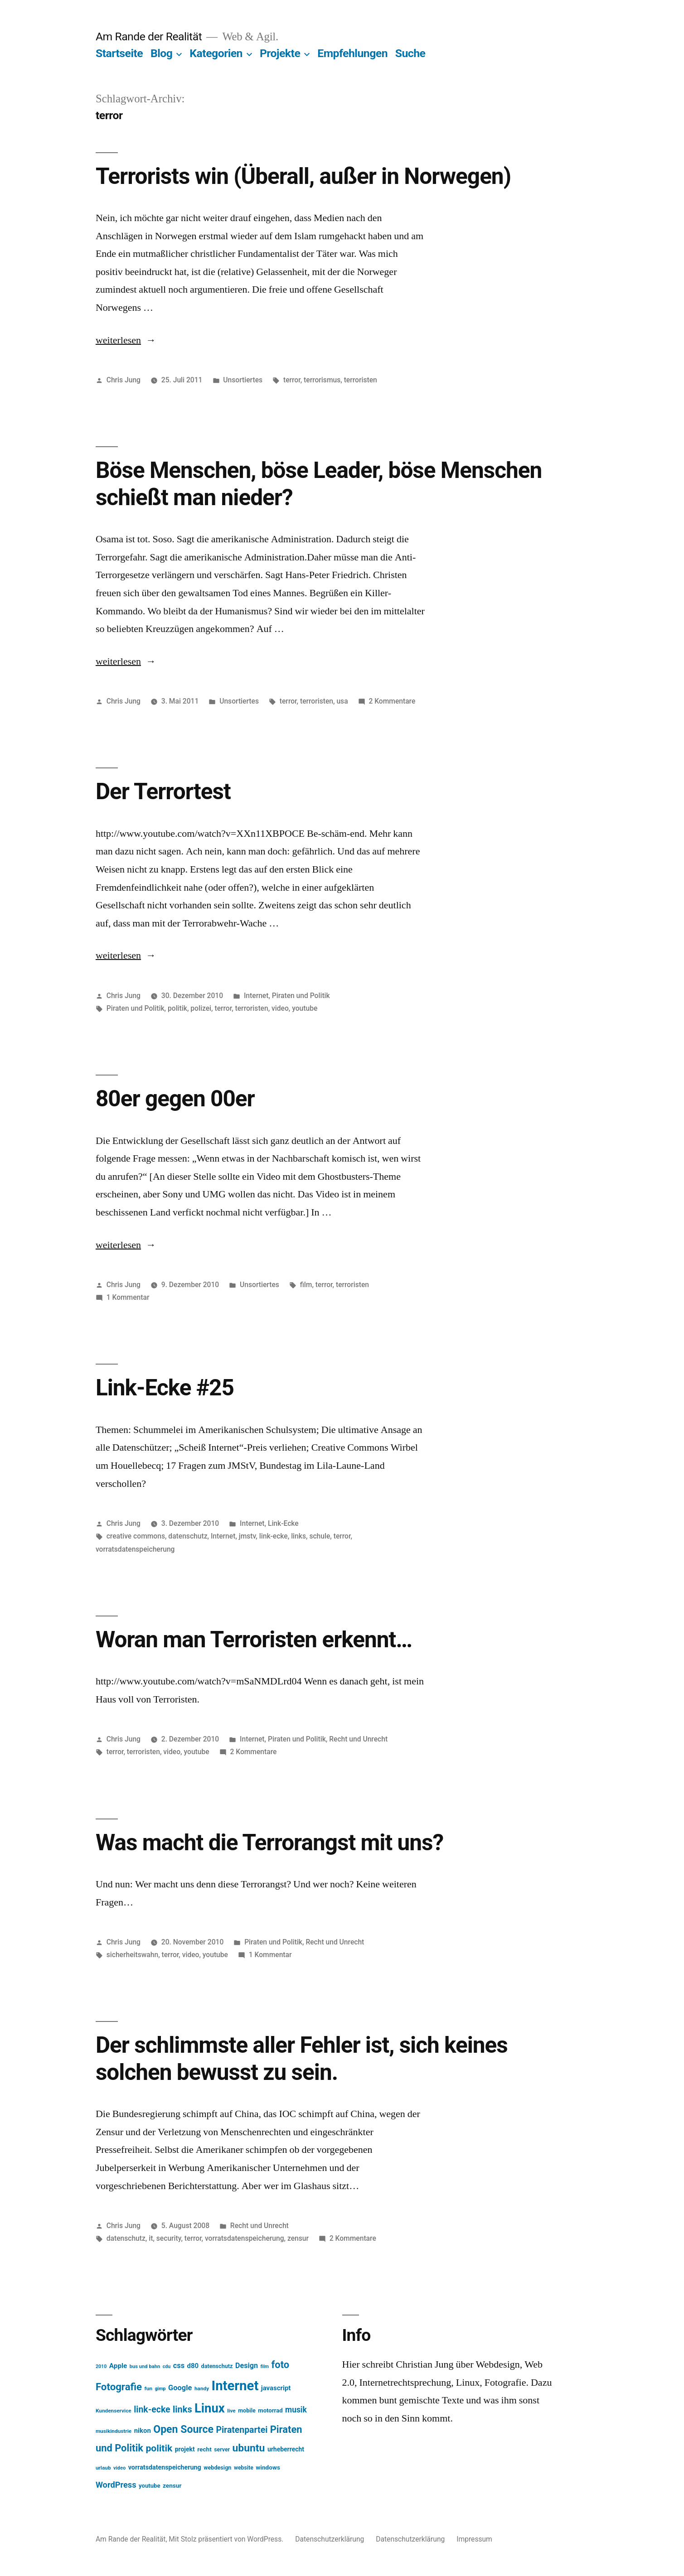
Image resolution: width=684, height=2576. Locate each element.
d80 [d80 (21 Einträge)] (193, 2366)
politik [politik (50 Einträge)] (159, 2448)
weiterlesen (120, 340)
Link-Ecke (283, 1523)
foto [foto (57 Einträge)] (280, 2364)
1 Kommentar (128, 1297)
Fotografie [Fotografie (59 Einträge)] (119, 2387)
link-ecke (273, 1536)
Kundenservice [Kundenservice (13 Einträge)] (113, 2410)
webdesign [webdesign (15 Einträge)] (217, 2467)
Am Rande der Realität (149, 36)
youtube (304, 1008)
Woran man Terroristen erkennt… (254, 1639)
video (280, 1008)
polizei (200, 1008)
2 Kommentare (392, 701)
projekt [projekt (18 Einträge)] (185, 2449)
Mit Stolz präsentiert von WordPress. (227, 2539)
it (151, 2238)
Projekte (280, 53)
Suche (410, 53)
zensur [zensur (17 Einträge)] (172, 2485)
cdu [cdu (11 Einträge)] (167, 2366)
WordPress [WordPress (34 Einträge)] (116, 2484)
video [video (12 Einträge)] (119, 2468)
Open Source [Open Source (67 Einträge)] (183, 2429)
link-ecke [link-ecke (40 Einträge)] (152, 2409)
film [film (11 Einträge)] (264, 2366)
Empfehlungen (352, 53)
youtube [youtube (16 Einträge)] (149, 2485)
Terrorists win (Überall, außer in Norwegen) (303, 176)
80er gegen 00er (175, 1098)
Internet (256, 995)
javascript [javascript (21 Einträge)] (276, 2388)
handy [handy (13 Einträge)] (201, 2388)
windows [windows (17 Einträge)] (268, 2467)
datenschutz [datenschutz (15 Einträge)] (217, 2366)
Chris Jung (124, 380)
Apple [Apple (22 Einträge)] (118, 2366)
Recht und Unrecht (358, 1739)
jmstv (247, 1536)
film (306, 1284)
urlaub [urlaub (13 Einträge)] (103, 2468)
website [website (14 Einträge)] (243, 2468)
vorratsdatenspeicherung (135, 1549)
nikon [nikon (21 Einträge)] (142, 2430)
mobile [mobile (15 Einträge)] (247, 2410)
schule (319, 1536)
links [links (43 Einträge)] (182, 2409)
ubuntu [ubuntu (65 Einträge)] (249, 2448)
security (168, 2238)
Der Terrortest (163, 791)
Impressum (474, 2539)
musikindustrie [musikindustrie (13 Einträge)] (113, 2431)
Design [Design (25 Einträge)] (246, 2365)
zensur (298, 2238)
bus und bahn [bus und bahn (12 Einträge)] (145, 2366)
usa (342, 701)
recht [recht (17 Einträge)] (204, 2449)
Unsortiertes (242, 380)
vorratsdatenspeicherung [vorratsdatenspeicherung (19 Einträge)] (164, 2467)
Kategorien (216, 53)
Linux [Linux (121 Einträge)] (209, 2408)
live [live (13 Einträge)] (231, 2410)
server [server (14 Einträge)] (222, 2449)
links (298, 1536)
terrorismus (322, 380)
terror (292, 380)
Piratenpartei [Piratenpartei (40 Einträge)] (241, 2430)
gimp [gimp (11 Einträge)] (160, 2389)
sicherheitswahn (132, 1954)
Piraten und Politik (301, 995)
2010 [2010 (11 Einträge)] (101, 2366)
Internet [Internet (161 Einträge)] (235, 2385)
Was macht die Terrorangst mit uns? (269, 1842)
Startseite (119, 53)
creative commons (136, 1536)
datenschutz (187, 1536)
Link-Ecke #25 (165, 1388)
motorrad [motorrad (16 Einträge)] (270, 2410)
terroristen (360, 380)
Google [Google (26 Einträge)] (180, 2387)
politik (177, 1008)
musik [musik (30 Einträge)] (296, 2409)
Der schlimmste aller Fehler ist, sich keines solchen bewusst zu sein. (302, 2058)
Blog (161, 53)
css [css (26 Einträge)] (178, 2365)
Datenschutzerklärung (329, 2539)
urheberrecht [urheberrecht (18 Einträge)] (285, 2449)
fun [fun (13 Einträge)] (148, 2388)
